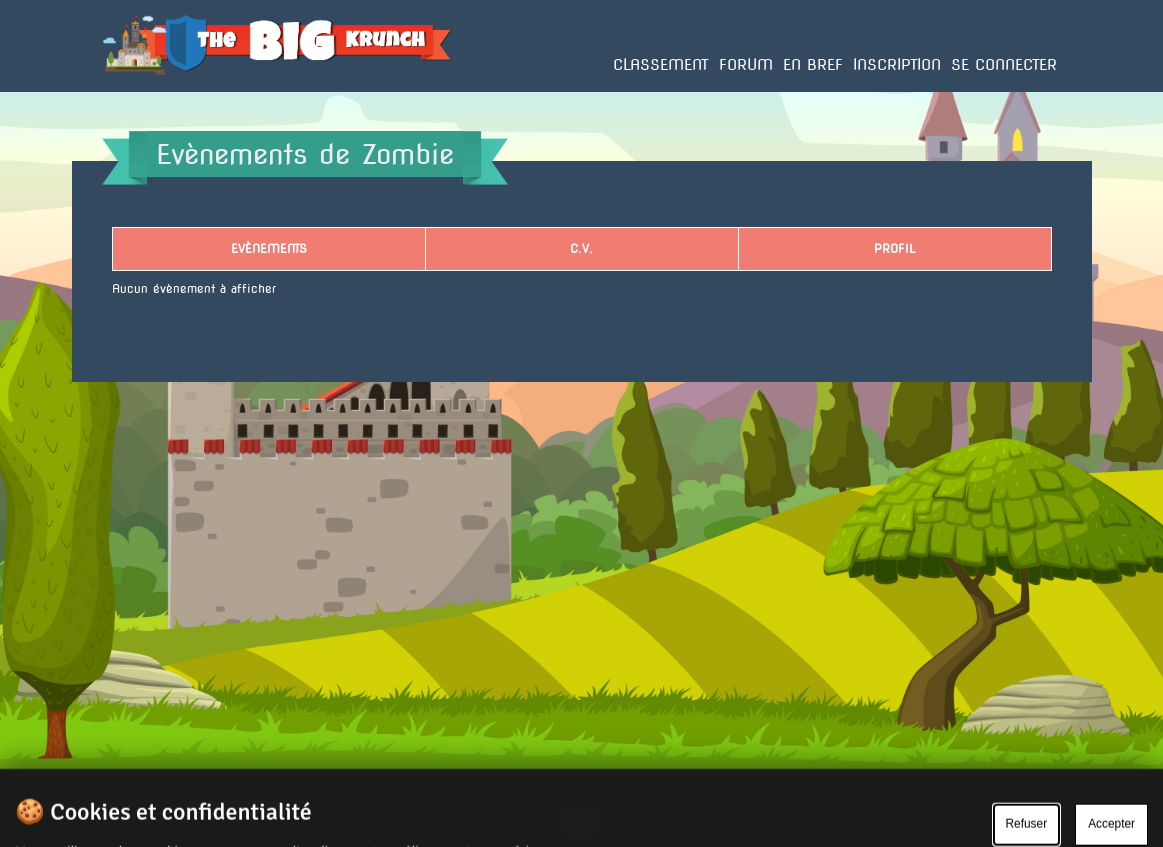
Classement (661, 65)
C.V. (581, 248)
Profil (894, 248)
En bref (813, 65)
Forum (746, 65)
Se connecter (1004, 65)
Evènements (269, 248)
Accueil (124, 91)
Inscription (897, 65)
